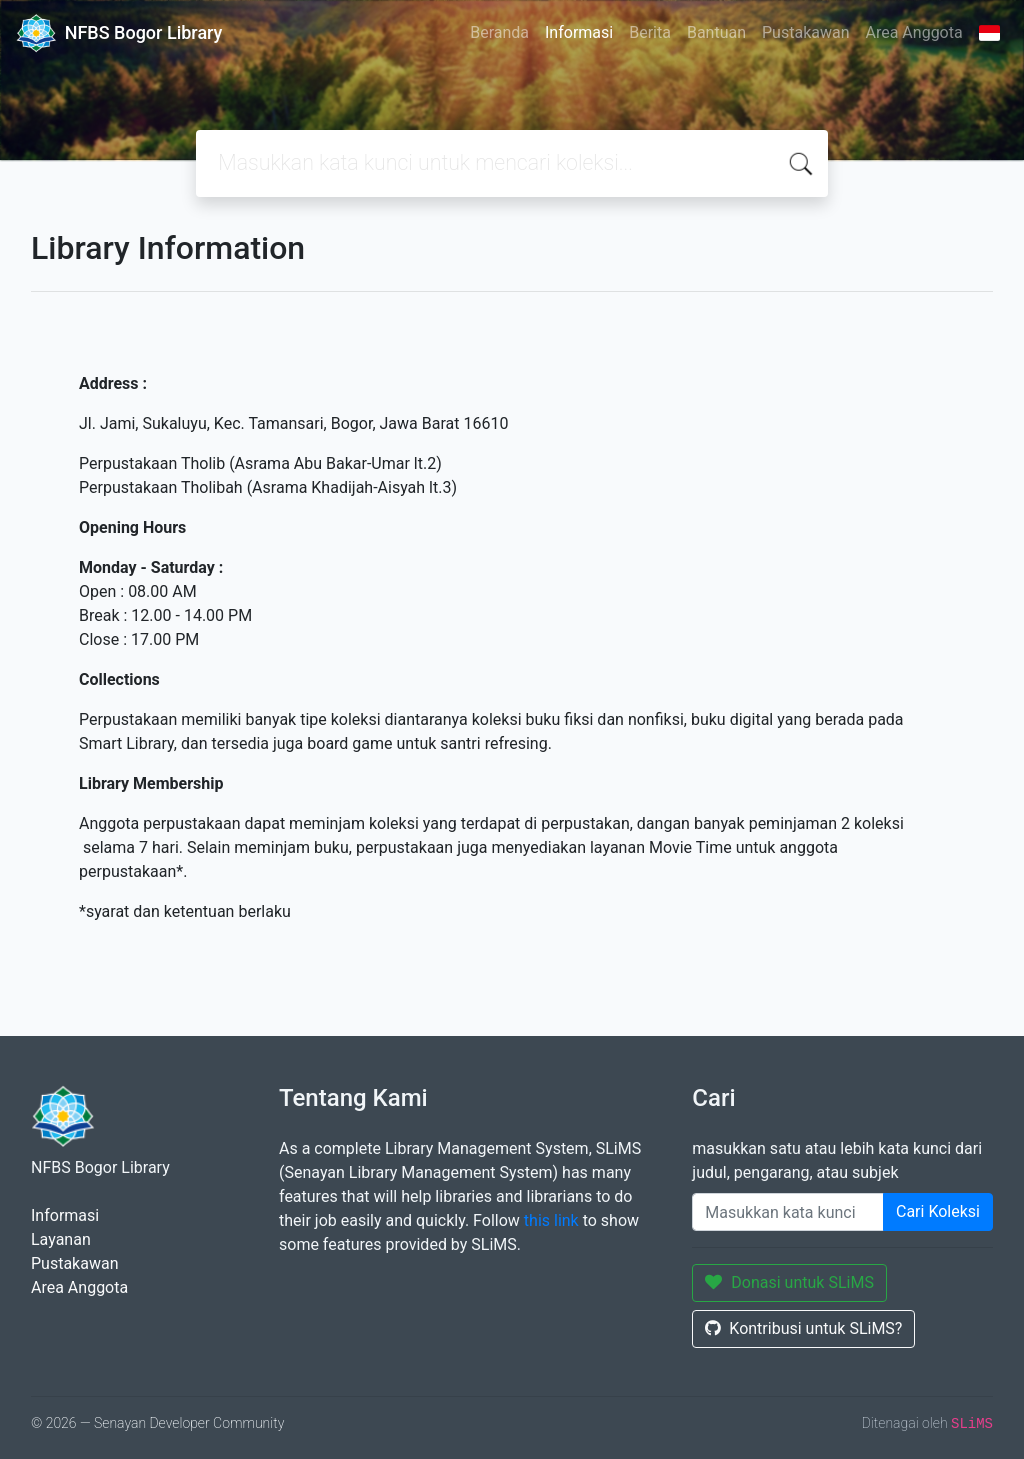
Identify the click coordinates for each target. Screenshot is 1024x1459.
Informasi (579, 32)
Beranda (499, 32)
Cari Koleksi (938, 1211)
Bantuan (716, 32)
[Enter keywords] (788, 1212)
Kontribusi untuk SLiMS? (803, 1328)
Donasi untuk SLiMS (789, 1282)
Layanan (61, 1239)
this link (551, 1220)
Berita (650, 32)
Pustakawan (805, 32)
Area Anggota (914, 32)
